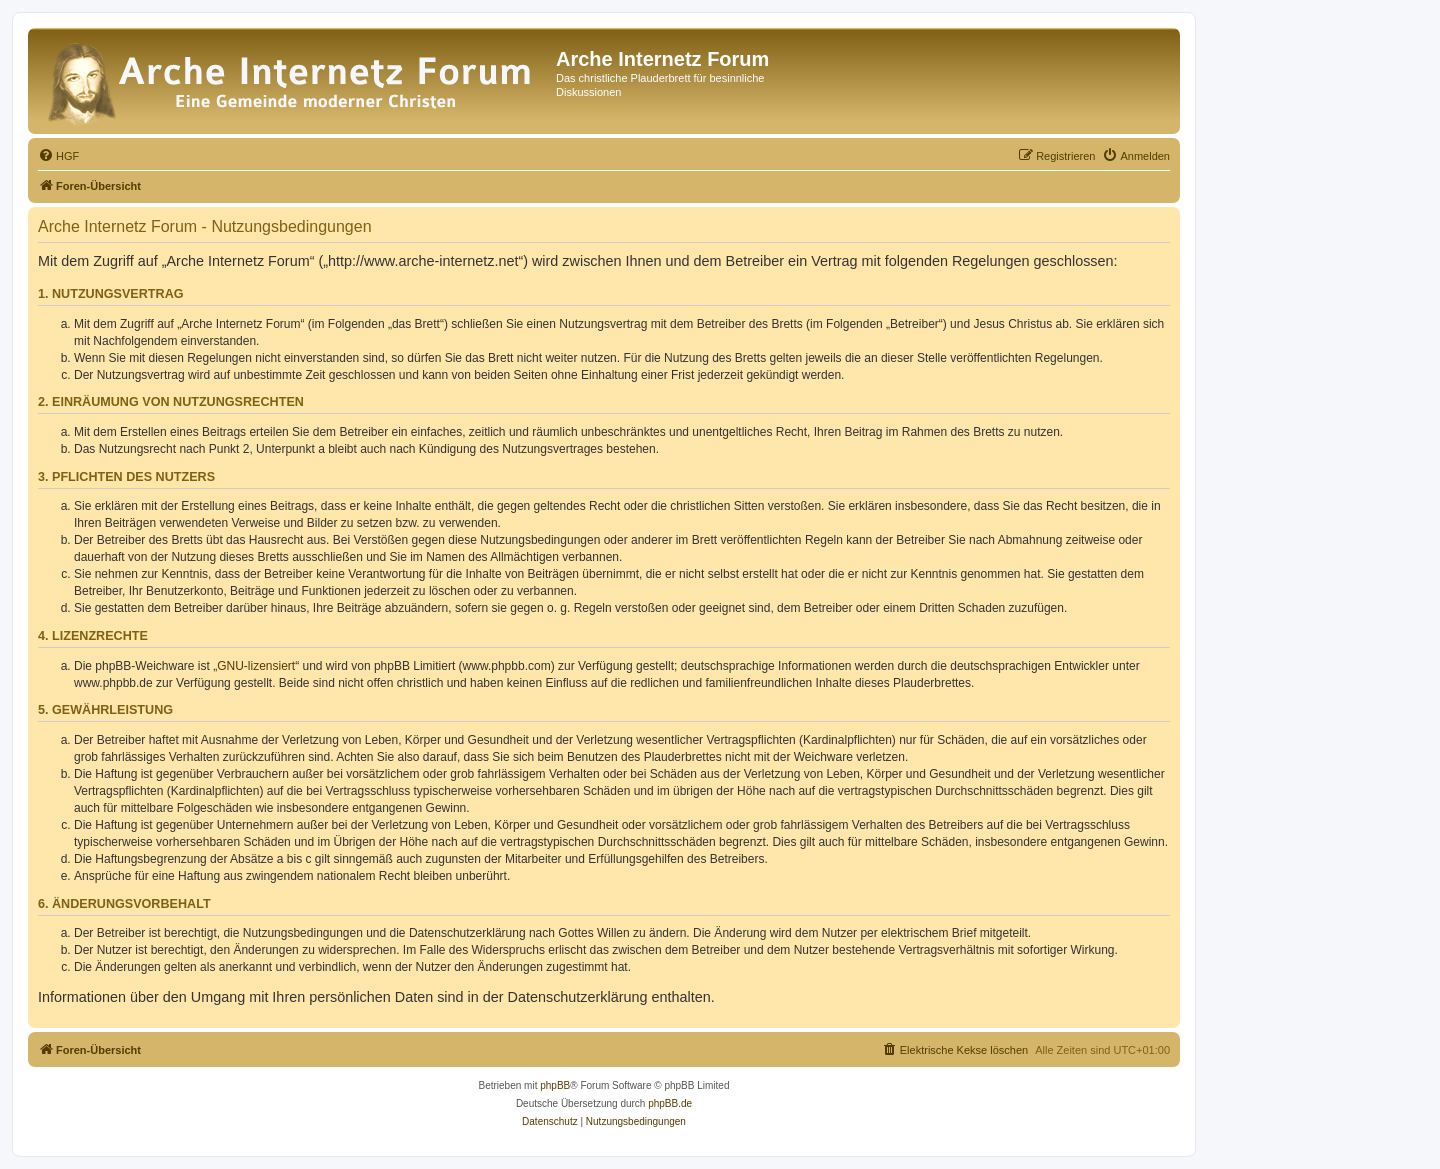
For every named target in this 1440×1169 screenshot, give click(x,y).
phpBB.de (670, 1103)
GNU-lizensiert (256, 666)
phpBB (555, 1085)
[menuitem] (58, 156)
